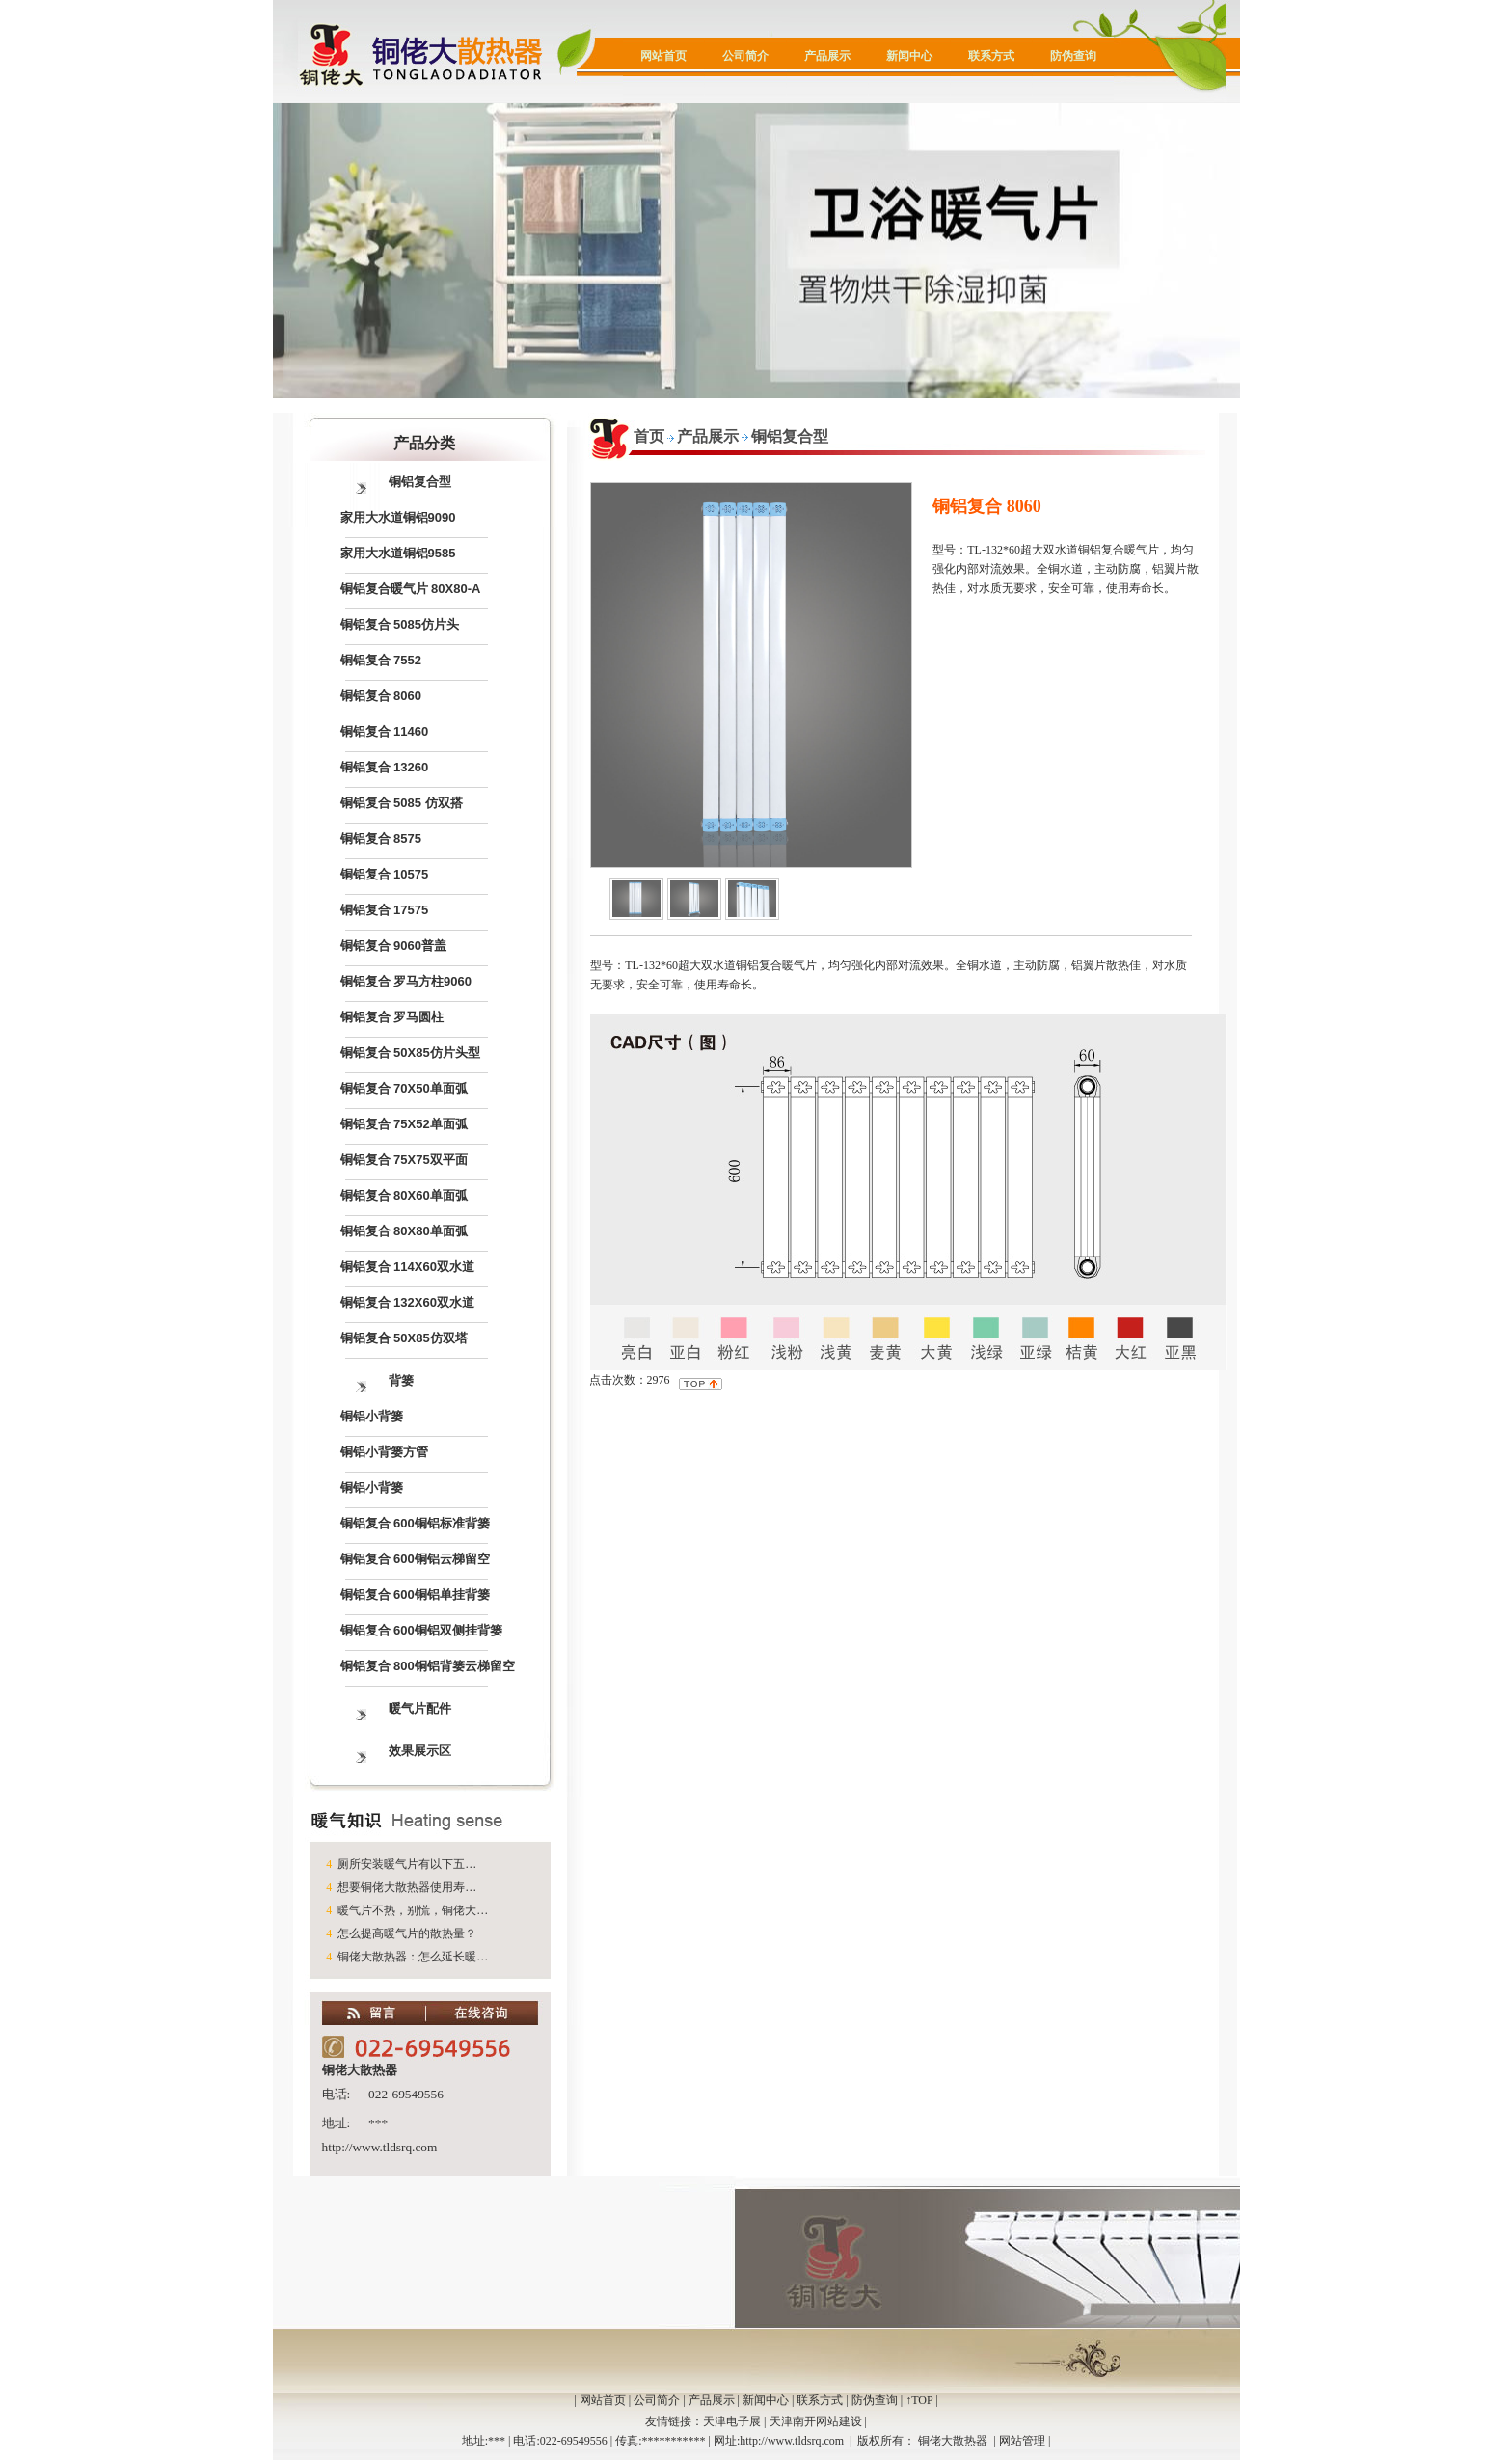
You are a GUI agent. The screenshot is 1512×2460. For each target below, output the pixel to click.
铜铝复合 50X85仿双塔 (404, 1338)
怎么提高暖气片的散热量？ (407, 1933)
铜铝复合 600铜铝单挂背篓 (415, 1594)
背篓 (401, 1380)
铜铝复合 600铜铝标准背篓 (415, 1523)
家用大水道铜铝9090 (398, 517)
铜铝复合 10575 (384, 874)
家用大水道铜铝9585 (398, 553)
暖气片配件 (420, 1708)
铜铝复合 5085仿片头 (400, 624)
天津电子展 (732, 2421)
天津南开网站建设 (816, 2421)
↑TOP (918, 2400)
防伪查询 (1073, 56)
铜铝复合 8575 (381, 838)
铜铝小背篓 (371, 1416)
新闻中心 (909, 56)
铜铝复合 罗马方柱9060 (406, 981)
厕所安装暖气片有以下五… (407, 1864)
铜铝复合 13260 (384, 767)
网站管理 (1022, 2440)
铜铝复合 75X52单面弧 (404, 1124)
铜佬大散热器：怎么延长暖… (413, 1956)
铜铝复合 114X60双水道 (407, 1266)
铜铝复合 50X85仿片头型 (410, 1052)
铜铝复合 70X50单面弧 (404, 1088)
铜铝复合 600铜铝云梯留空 (415, 1559)
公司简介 (745, 56)
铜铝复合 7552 (381, 660)
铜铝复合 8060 (381, 696)
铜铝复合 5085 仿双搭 (401, 803)
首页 (649, 436)
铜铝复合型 (420, 481)
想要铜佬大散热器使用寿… (407, 1887)
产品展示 (827, 56)
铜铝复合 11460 (384, 731)
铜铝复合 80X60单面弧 (404, 1195)
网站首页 (663, 56)
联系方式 (991, 56)
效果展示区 (420, 1751)
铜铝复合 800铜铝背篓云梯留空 (427, 1666)
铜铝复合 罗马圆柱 (392, 1017)
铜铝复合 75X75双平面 (404, 1159)
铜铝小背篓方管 (384, 1452)
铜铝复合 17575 (384, 910)
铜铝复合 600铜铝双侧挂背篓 (421, 1630)
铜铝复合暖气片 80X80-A (410, 588)
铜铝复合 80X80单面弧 (404, 1231)
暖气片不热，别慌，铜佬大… (413, 1910)
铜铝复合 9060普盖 (393, 945)
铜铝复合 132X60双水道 (407, 1302)
